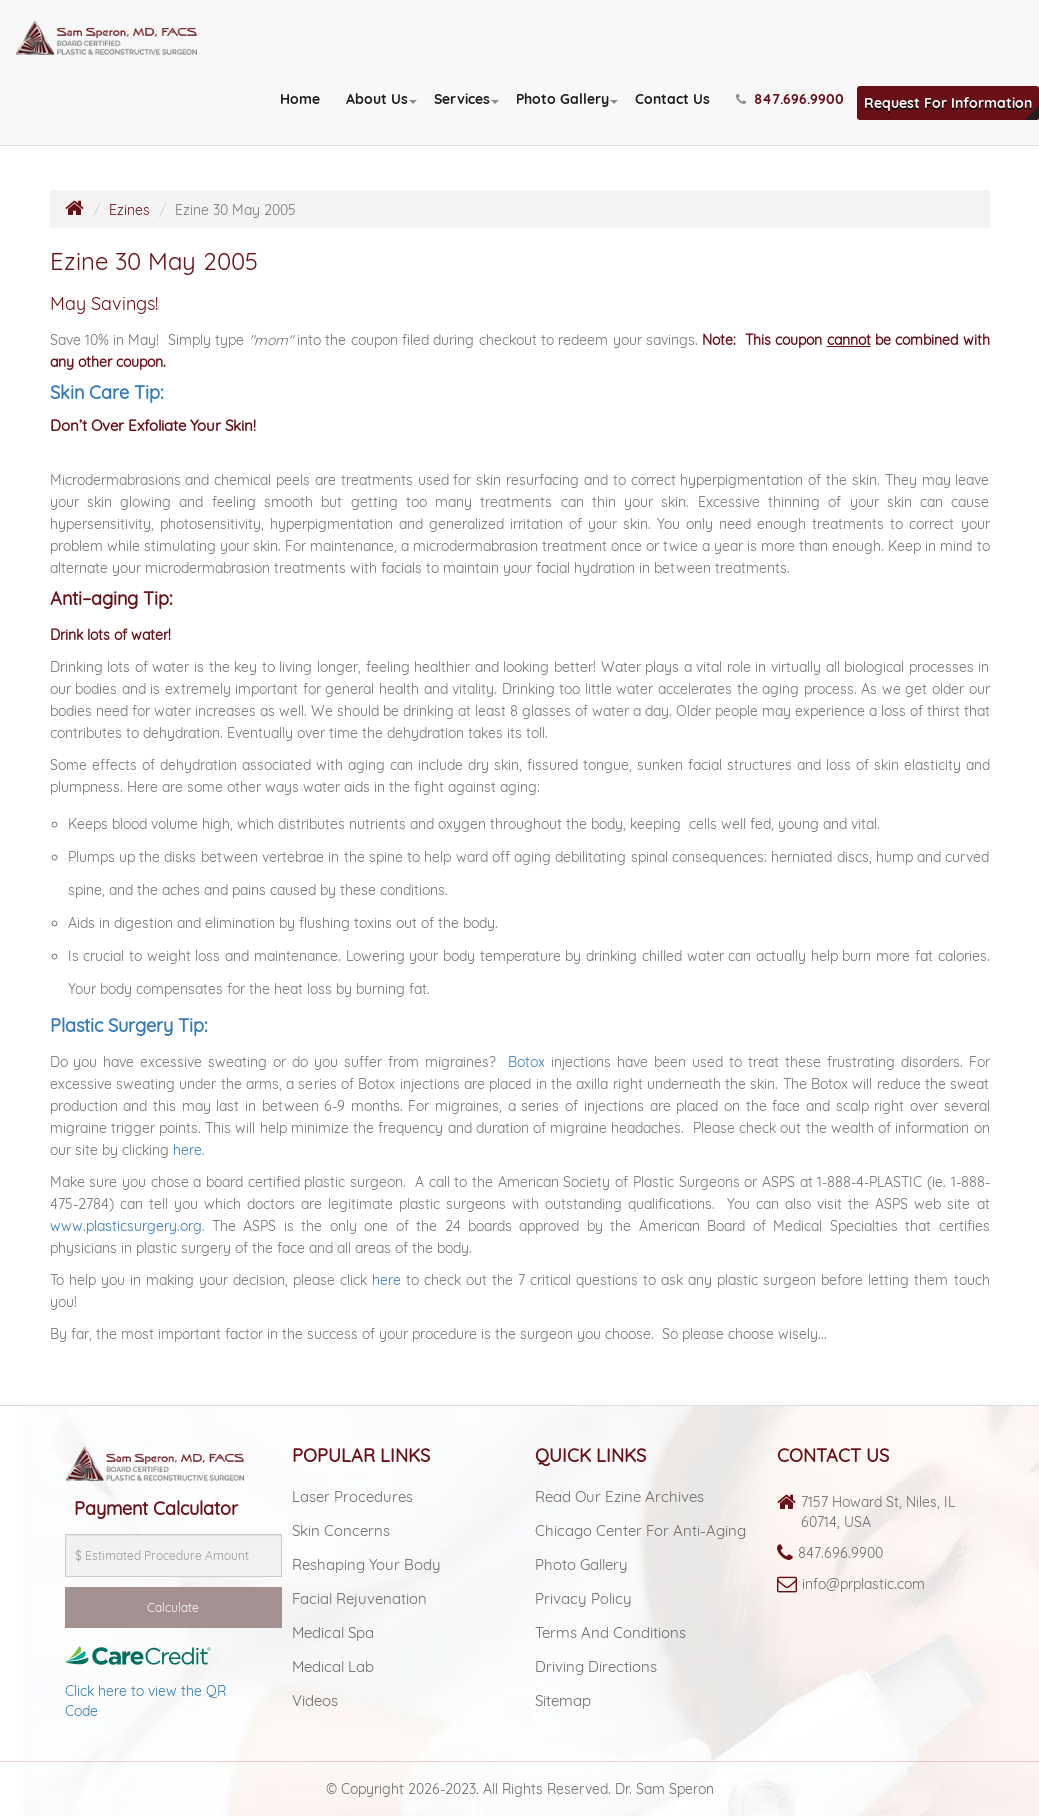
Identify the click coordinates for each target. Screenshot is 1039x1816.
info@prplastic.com (863, 1584)
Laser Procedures (352, 1496)
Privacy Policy (583, 1598)
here (386, 1280)
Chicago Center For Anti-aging (640, 1530)
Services (462, 99)
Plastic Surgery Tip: (128, 1025)
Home (300, 99)
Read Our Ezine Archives (619, 1496)
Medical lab (333, 1666)
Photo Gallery (562, 99)
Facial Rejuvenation (359, 1598)
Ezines (129, 210)
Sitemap (563, 1700)
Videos (315, 1700)
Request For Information (948, 103)
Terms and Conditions (610, 1632)
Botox (526, 1062)
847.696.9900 (840, 1553)
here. (189, 1150)
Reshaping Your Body (366, 1564)
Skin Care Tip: (106, 392)
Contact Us (672, 99)
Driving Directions (596, 1666)
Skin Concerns (341, 1530)
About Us (377, 99)
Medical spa (333, 1632)
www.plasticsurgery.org (126, 1226)
